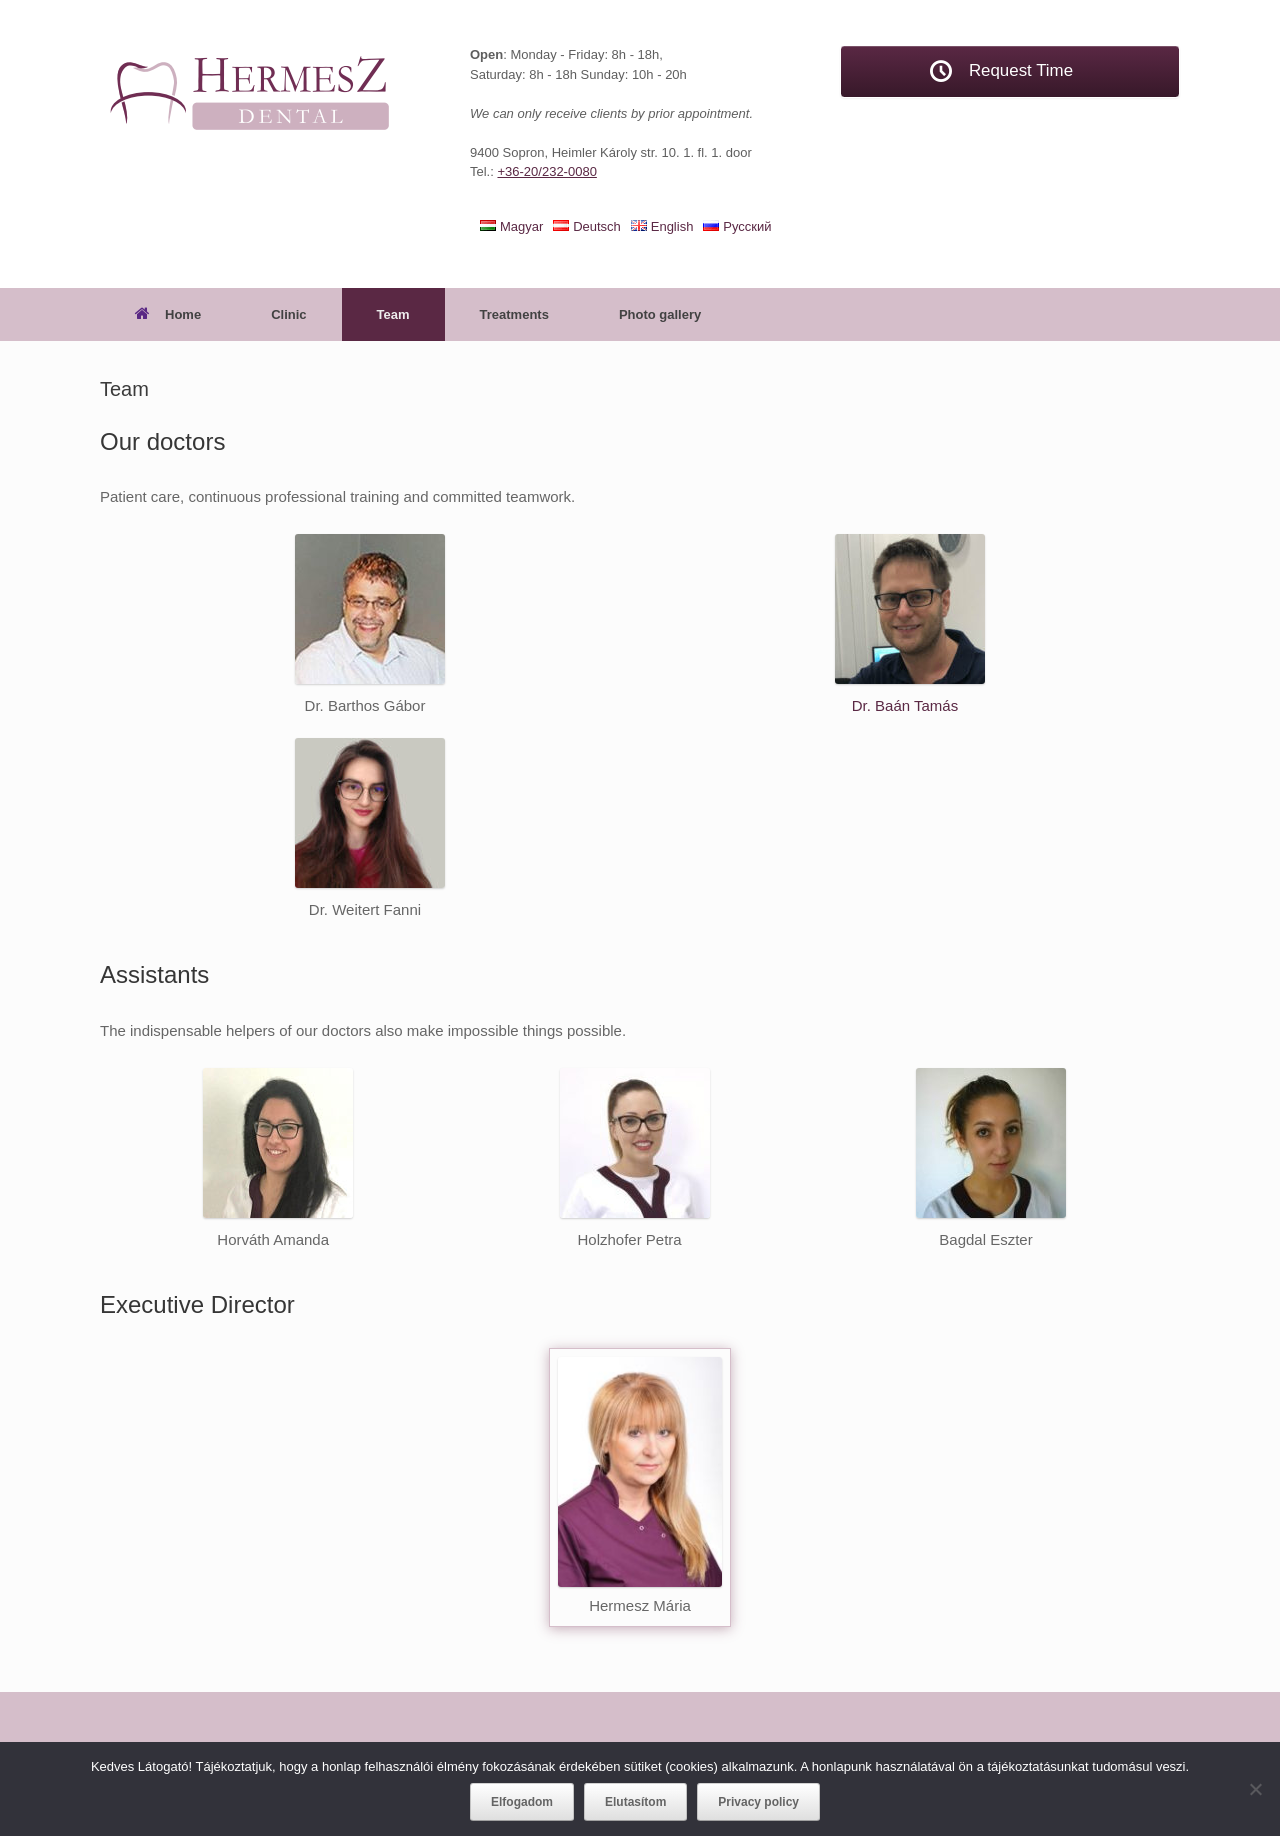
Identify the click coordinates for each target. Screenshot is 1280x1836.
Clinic (288, 314)
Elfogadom (522, 1802)
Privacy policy (758, 1802)
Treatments (514, 314)
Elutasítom (635, 1802)
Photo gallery (660, 314)
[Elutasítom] (1255, 1789)
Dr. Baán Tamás (905, 705)
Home (168, 314)
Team (393, 314)
